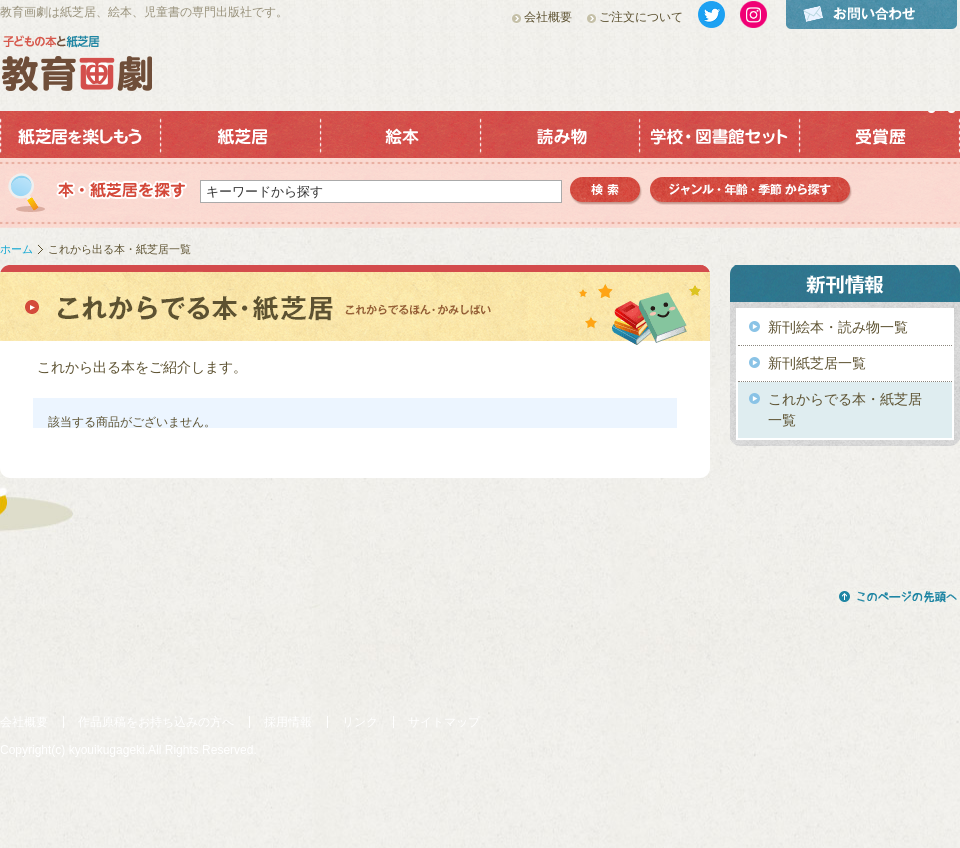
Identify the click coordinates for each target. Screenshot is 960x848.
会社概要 (548, 17)
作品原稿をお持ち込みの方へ (156, 722)
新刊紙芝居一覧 (817, 363)
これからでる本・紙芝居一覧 (845, 409)
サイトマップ (444, 722)
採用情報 (288, 722)
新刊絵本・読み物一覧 (838, 327)
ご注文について (641, 17)
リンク (360, 722)
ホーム (16, 249)
